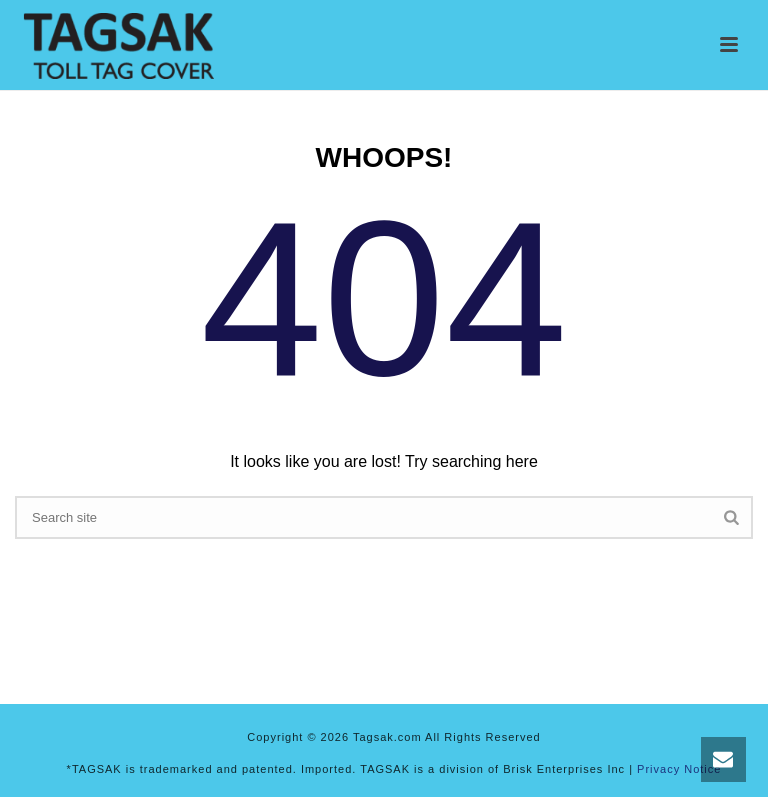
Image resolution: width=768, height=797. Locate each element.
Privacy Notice (679, 769)
